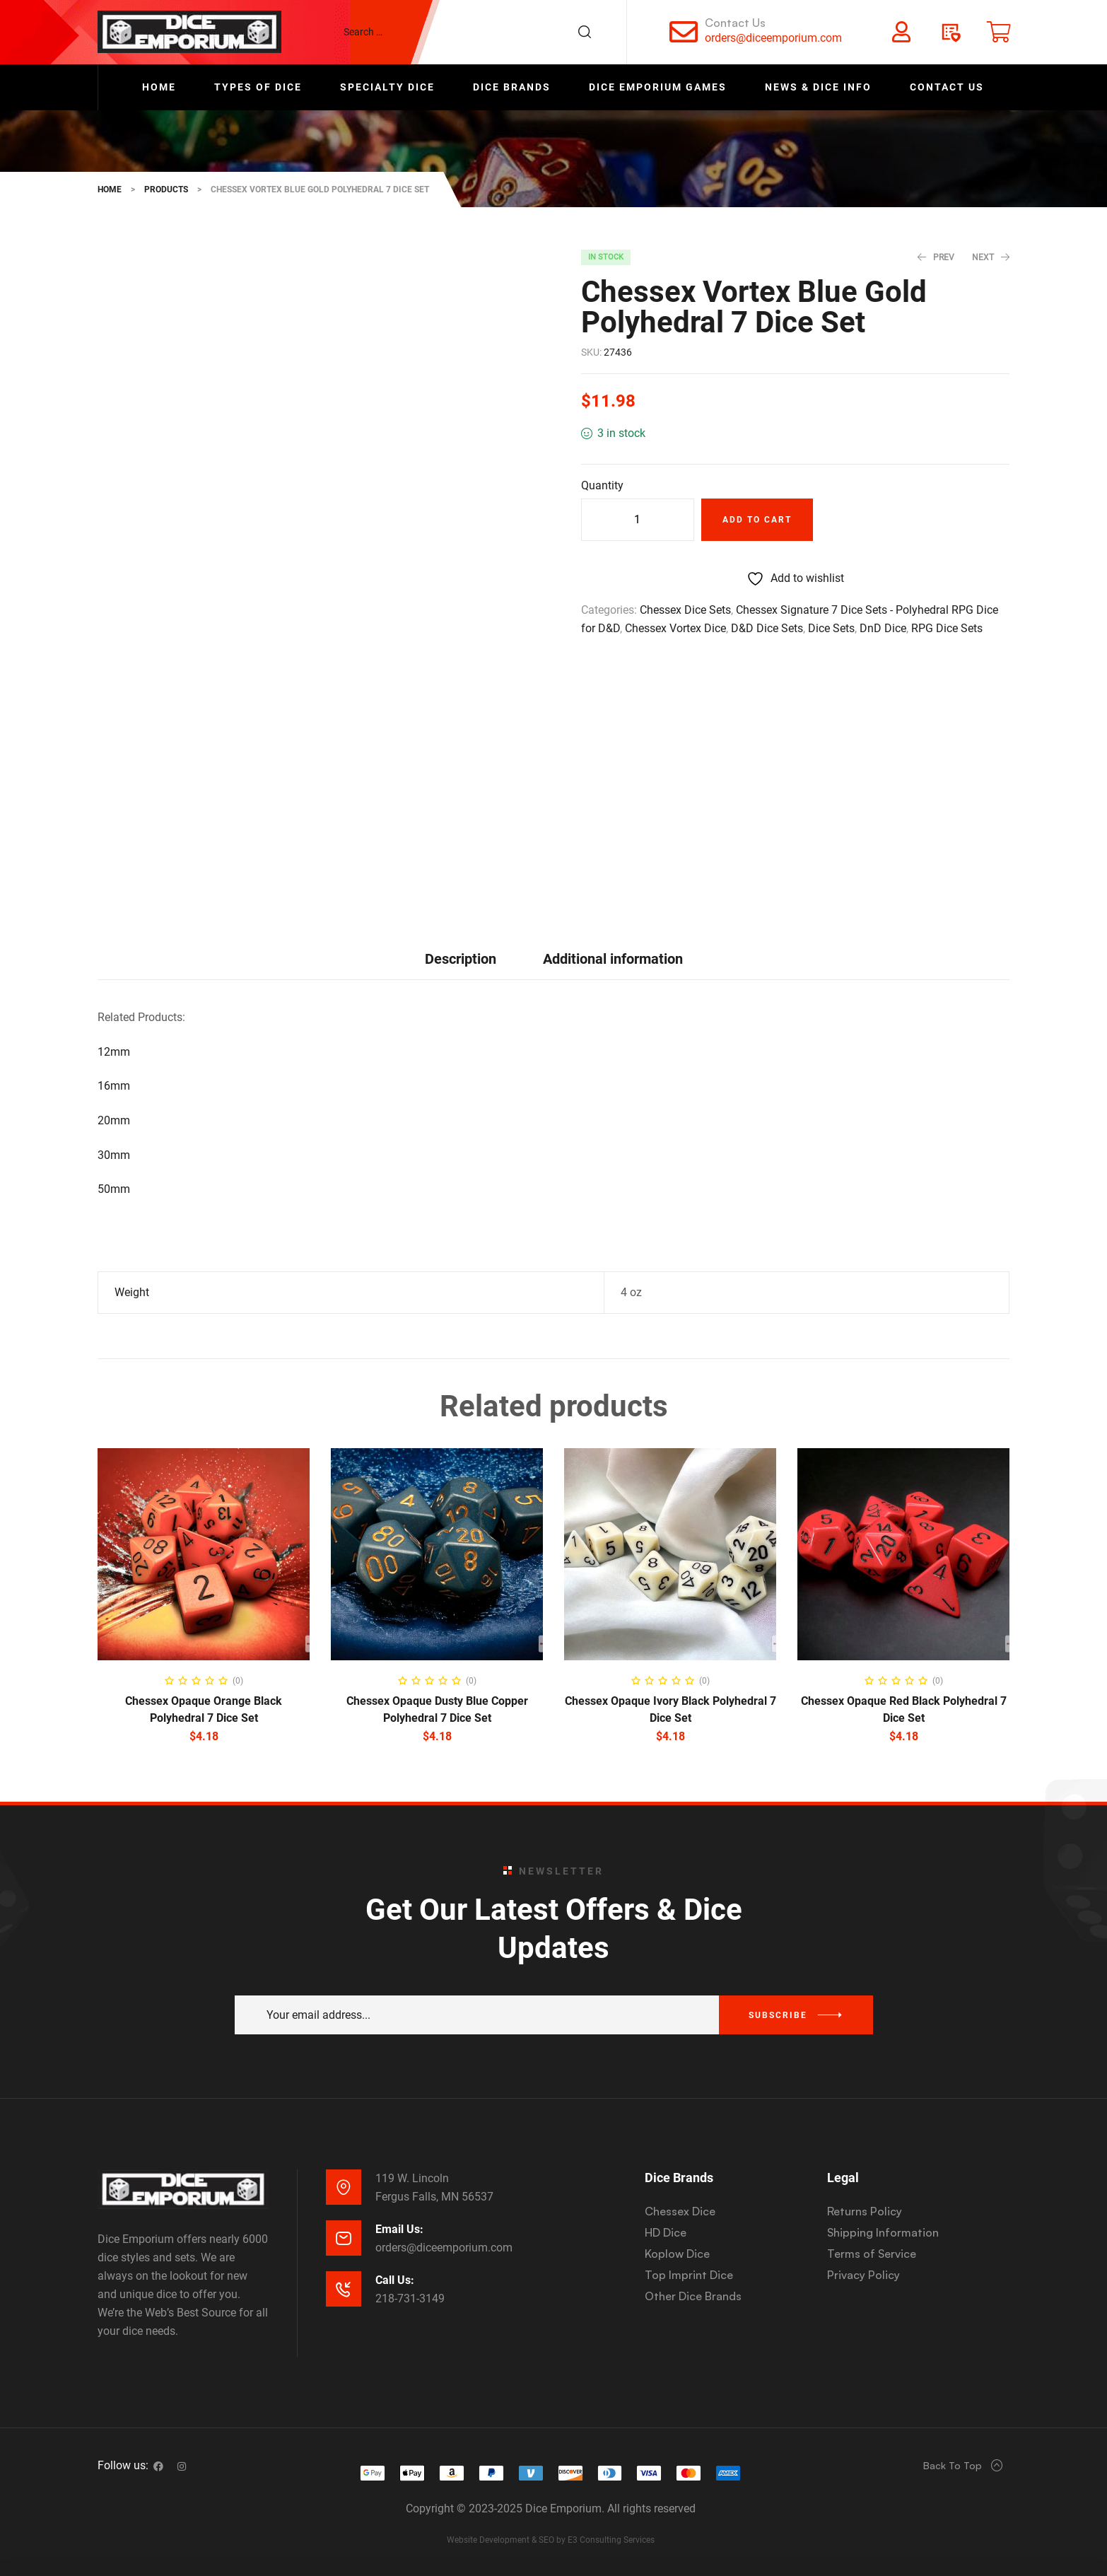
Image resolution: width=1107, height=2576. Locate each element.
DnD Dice (883, 628)
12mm (114, 1052)
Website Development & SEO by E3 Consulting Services (551, 2540)
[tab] (460, 958)
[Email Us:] (343, 2238)
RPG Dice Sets (947, 628)
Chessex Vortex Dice (675, 628)
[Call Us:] (343, 2289)
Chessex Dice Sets (685, 610)
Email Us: (399, 2229)
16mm (114, 1085)
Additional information (613, 958)
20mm (114, 1120)
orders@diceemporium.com (773, 38)
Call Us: (394, 2280)
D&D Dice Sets (767, 628)
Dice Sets (831, 628)
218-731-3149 (410, 2298)
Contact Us (735, 23)
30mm (114, 1155)
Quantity (602, 485)
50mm (114, 1189)
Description (460, 958)
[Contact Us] (683, 32)
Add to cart (757, 520)
